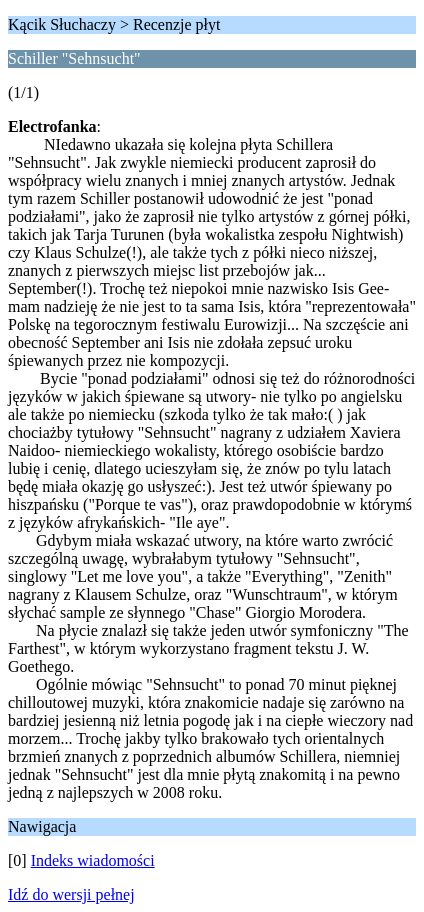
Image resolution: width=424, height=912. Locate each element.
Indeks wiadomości (93, 860)
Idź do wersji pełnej (71, 894)
